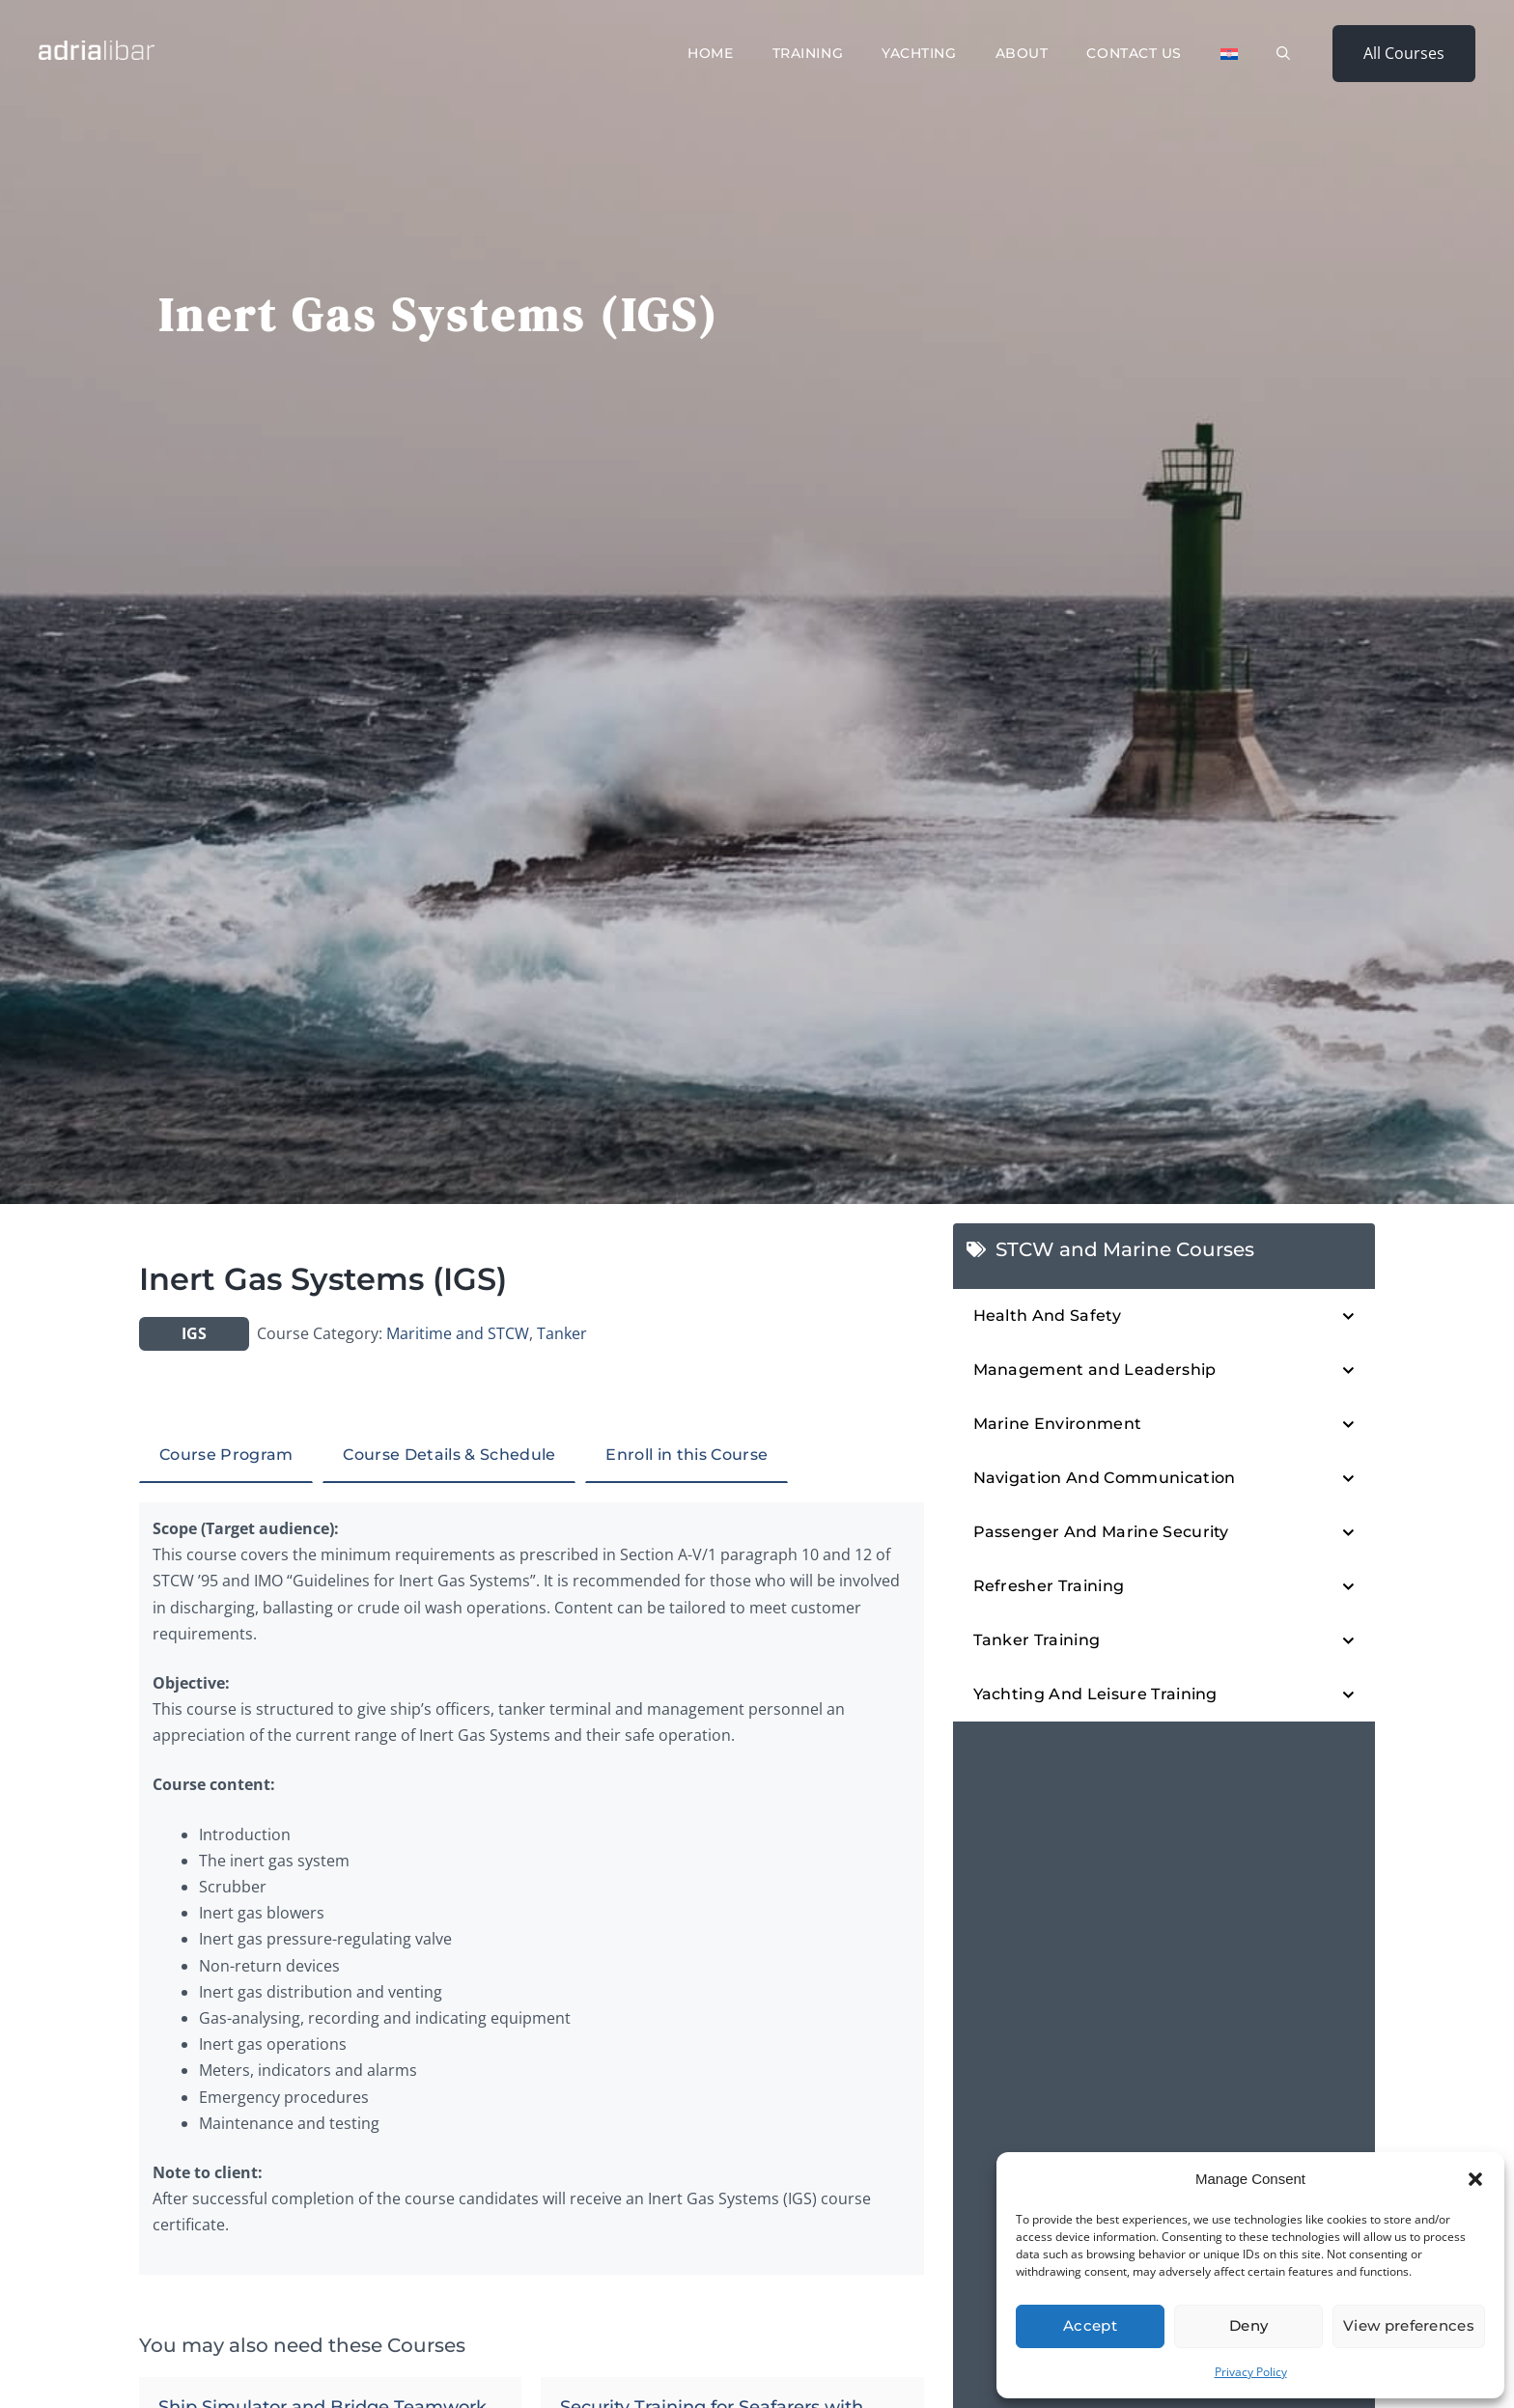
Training (807, 53)
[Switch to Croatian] (1229, 54)
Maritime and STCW (457, 1333)
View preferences (1408, 2325)
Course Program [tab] (226, 1454)
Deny (1248, 2325)
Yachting (919, 53)
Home (710, 53)
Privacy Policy (1251, 2372)
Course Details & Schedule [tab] (449, 1454)
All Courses (1403, 53)
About (1022, 53)
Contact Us (1134, 53)
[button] (1475, 2179)
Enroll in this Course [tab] (686, 1454)
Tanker (562, 1333)
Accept (1090, 2325)
